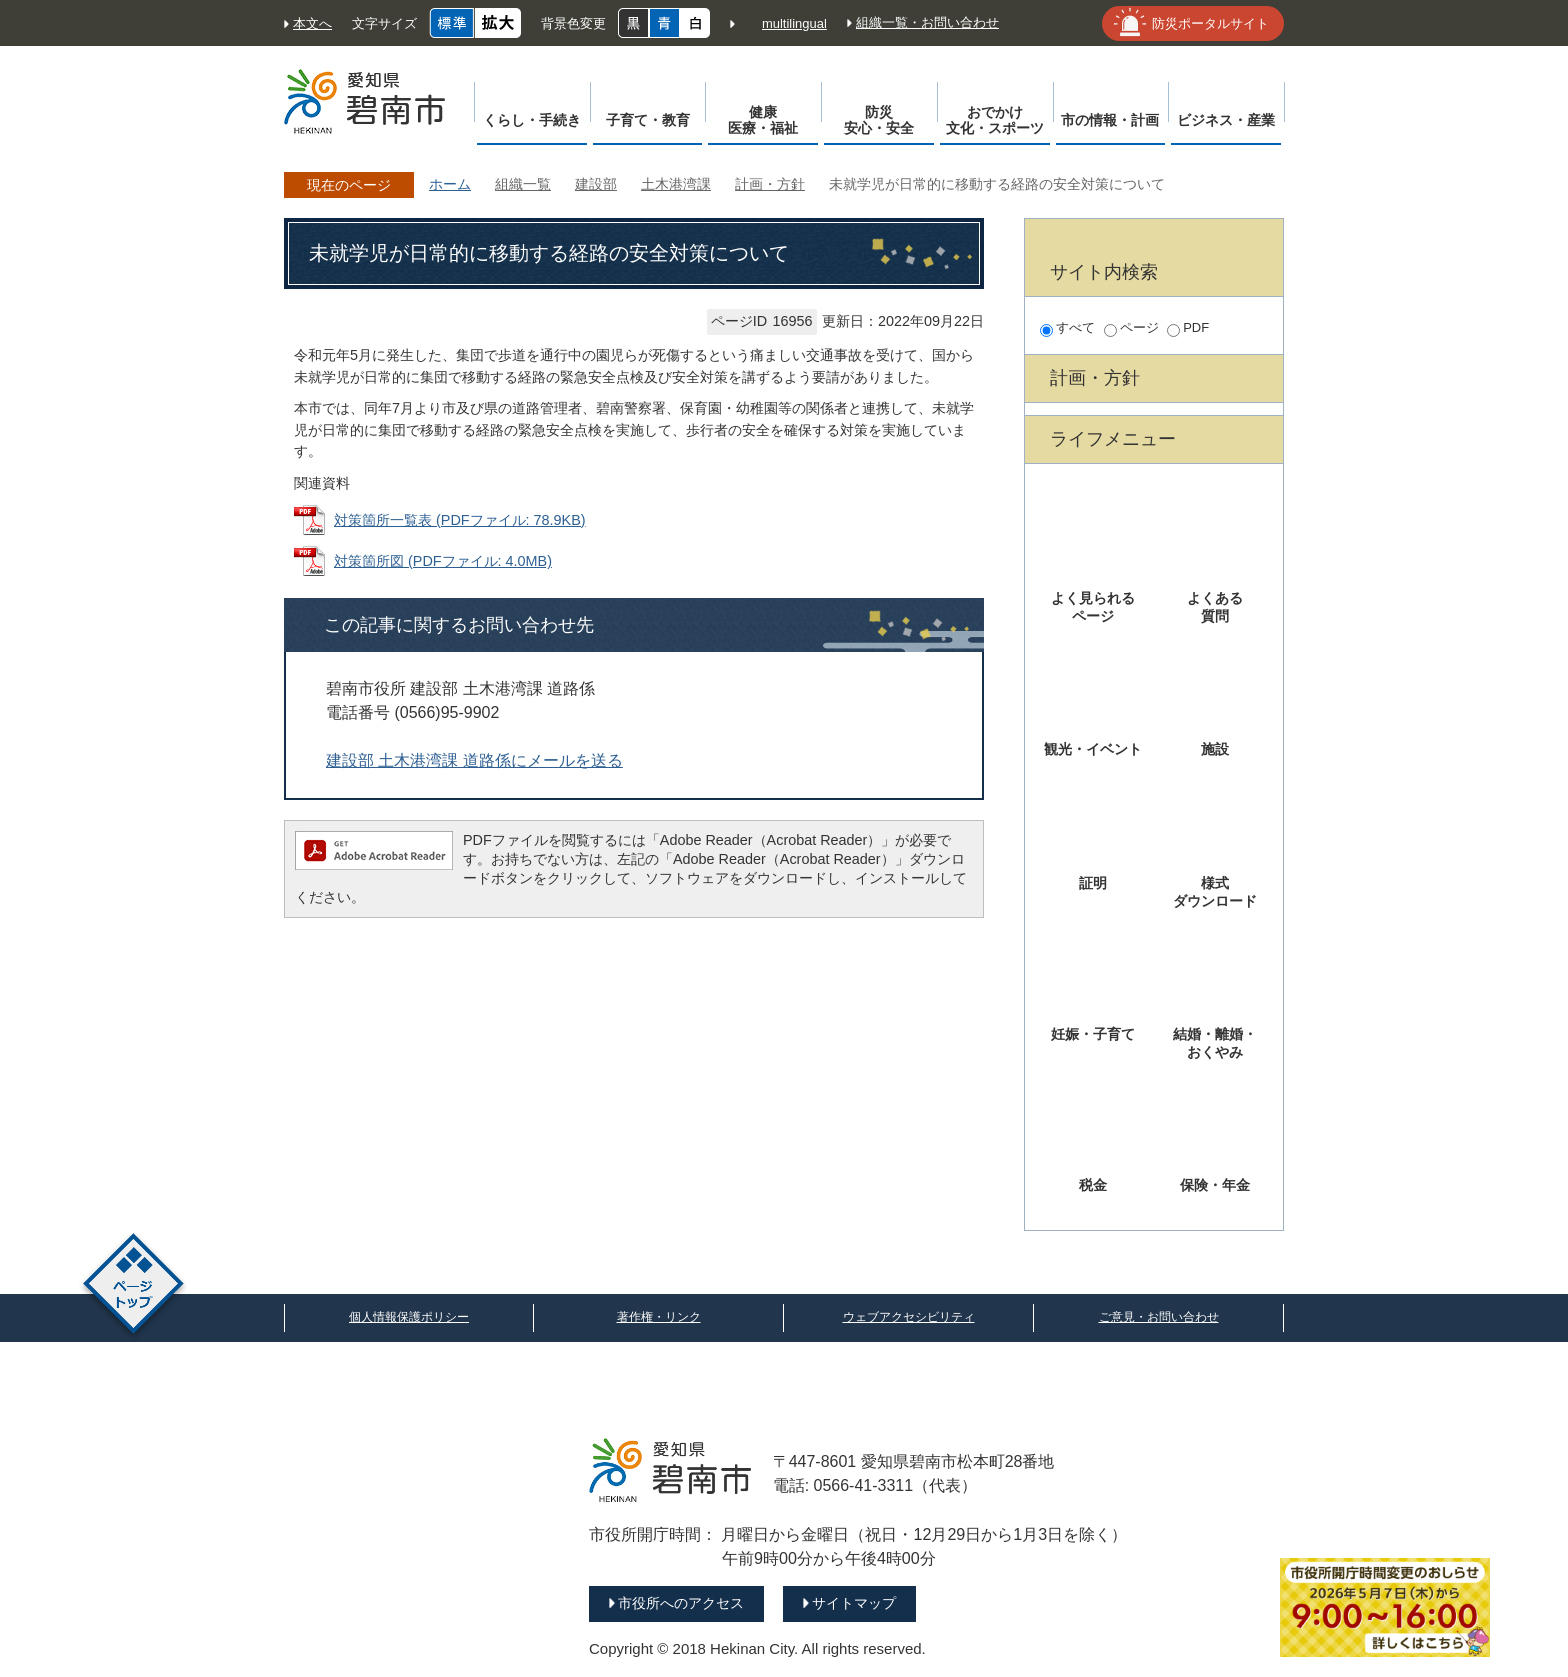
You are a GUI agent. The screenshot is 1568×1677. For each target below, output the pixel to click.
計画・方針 (770, 184)
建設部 (596, 184)
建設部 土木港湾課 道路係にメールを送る (474, 760)
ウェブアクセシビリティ (909, 1317)
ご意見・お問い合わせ (1159, 1317)
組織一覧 (523, 184)
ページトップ (133, 1286)
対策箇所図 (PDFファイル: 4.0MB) (443, 561)
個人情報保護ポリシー (409, 1317)
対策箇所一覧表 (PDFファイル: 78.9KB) (460, 520)
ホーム (450, 184)
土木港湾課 (676, 184)
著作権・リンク (659, 1317)
